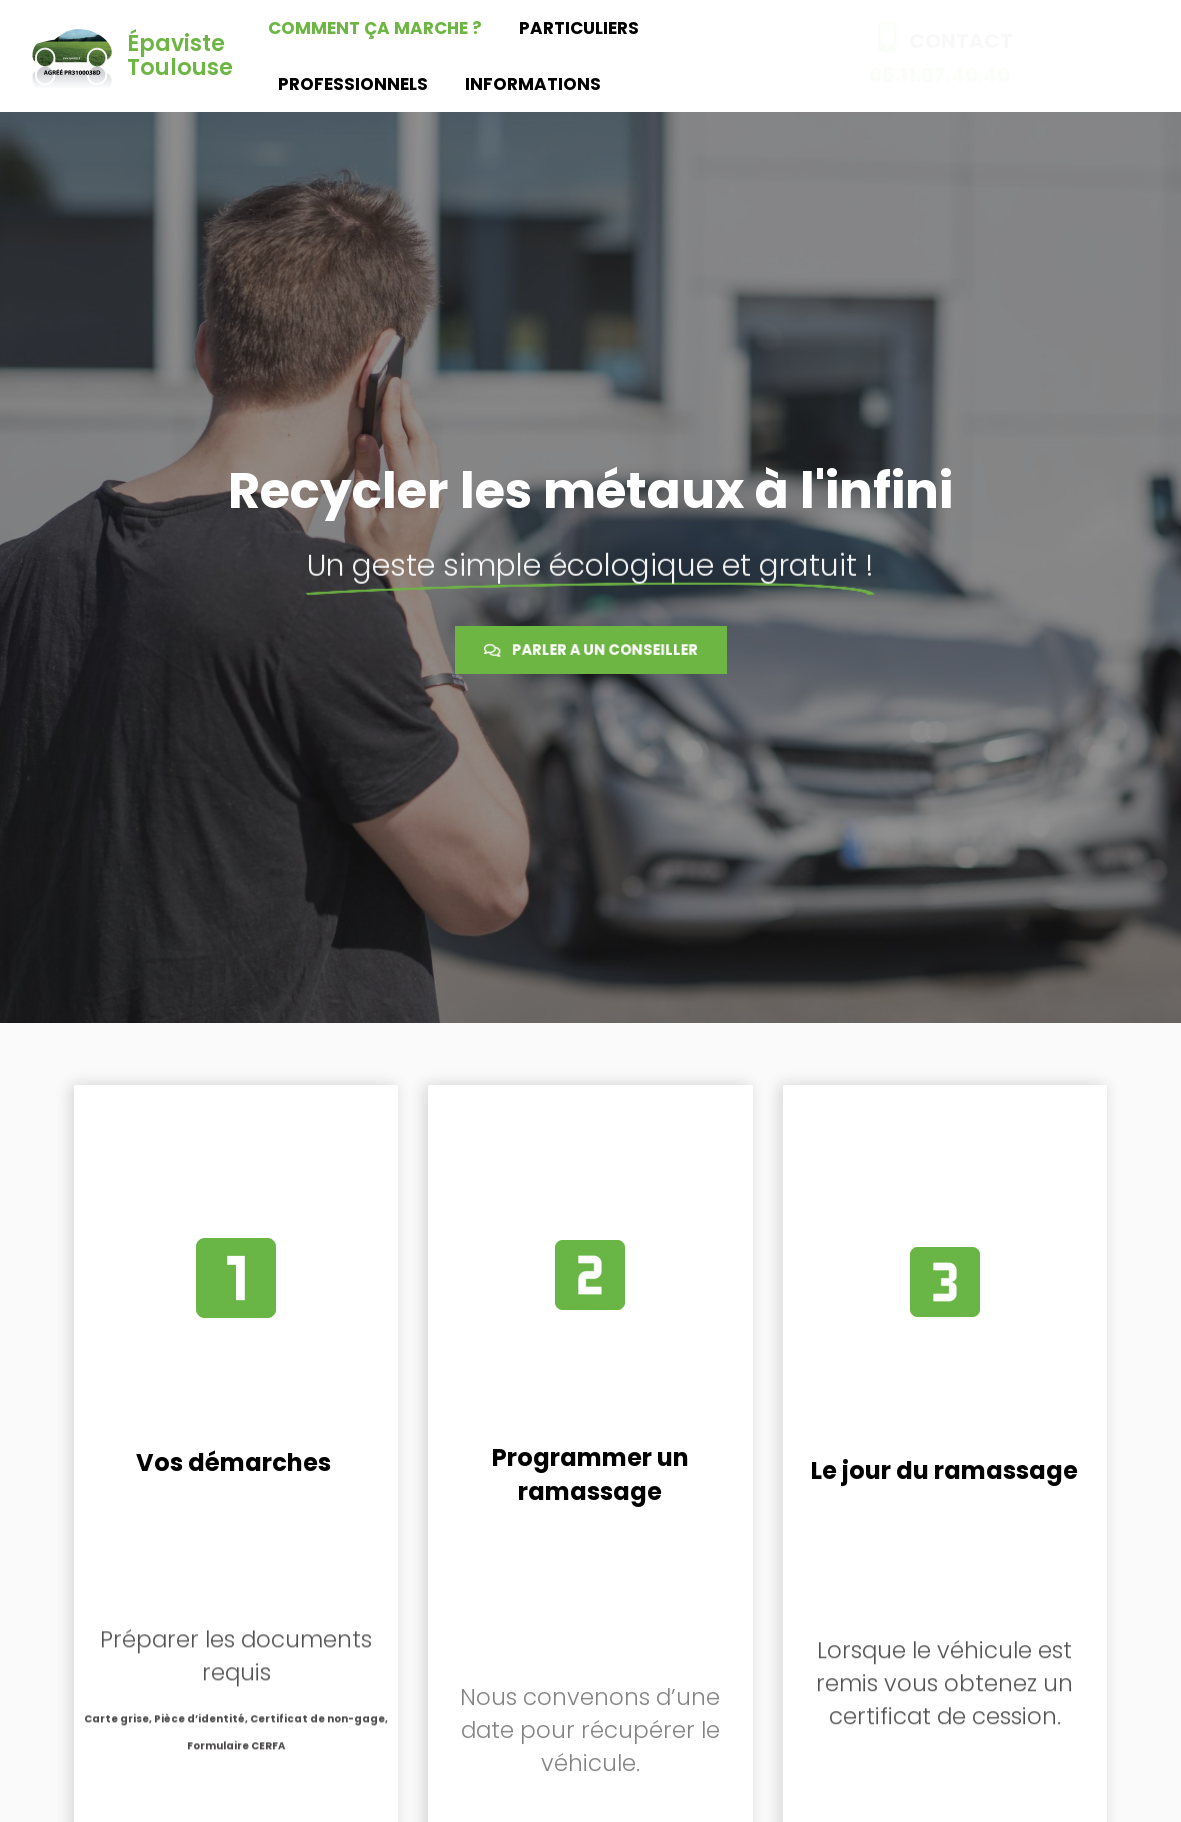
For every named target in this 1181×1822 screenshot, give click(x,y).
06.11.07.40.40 (939, 75)
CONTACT (961, 41)
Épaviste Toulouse (180, 55)
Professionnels (353, 84)
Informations (533, 84)
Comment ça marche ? (375, 28)
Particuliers (579, 28)
